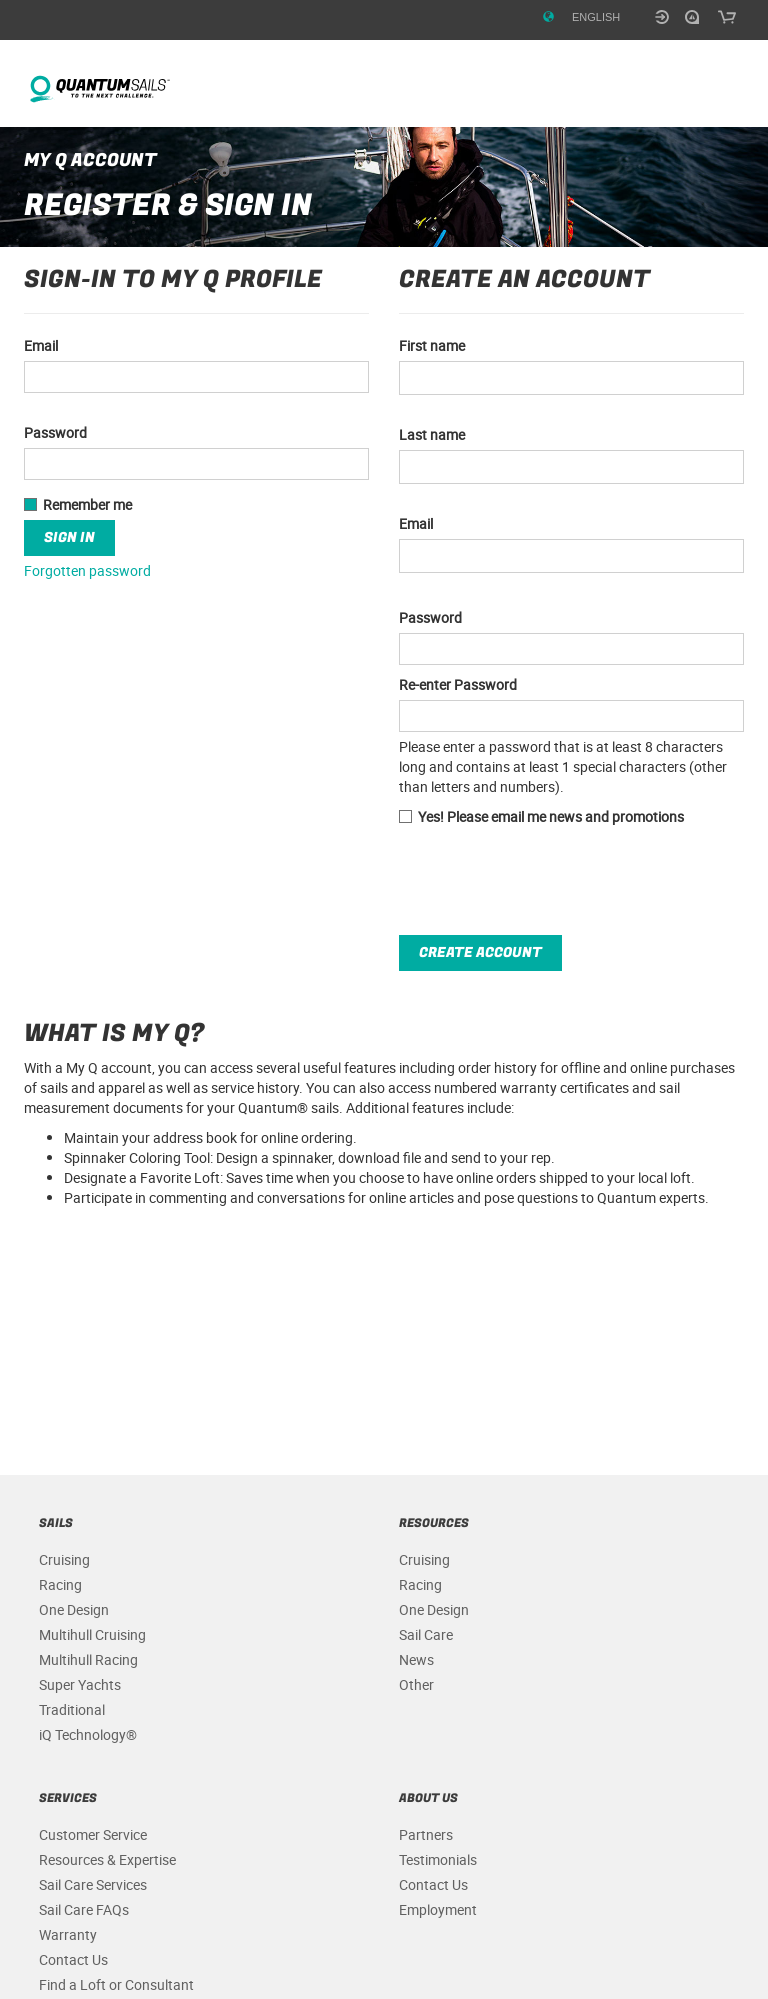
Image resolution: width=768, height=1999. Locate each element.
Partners (426, 1834)
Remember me (78, 504)
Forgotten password (87, 570)
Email (416, 523)
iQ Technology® (88, 1734)
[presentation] (551, 881)
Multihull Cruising (92, 1634)
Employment (438, 1909)
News (416, 1659)
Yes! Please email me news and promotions (541, 816)
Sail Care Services (93, 1884)
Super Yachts (80, 1684)
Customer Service (93, 1834)
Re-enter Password (458, 684)
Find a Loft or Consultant (116, 1984)
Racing (60, 1584)
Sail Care (426, 1634)
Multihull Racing (88, 1659)
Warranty (68, 1934)
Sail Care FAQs (84, 1909)
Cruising (64, 1559)
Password (430, 617)
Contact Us (73, 1959)
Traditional (72, 1709)
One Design (74, 1609)
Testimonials (438, 1859)
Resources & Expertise (107, 1859)
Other (416, 1684)
